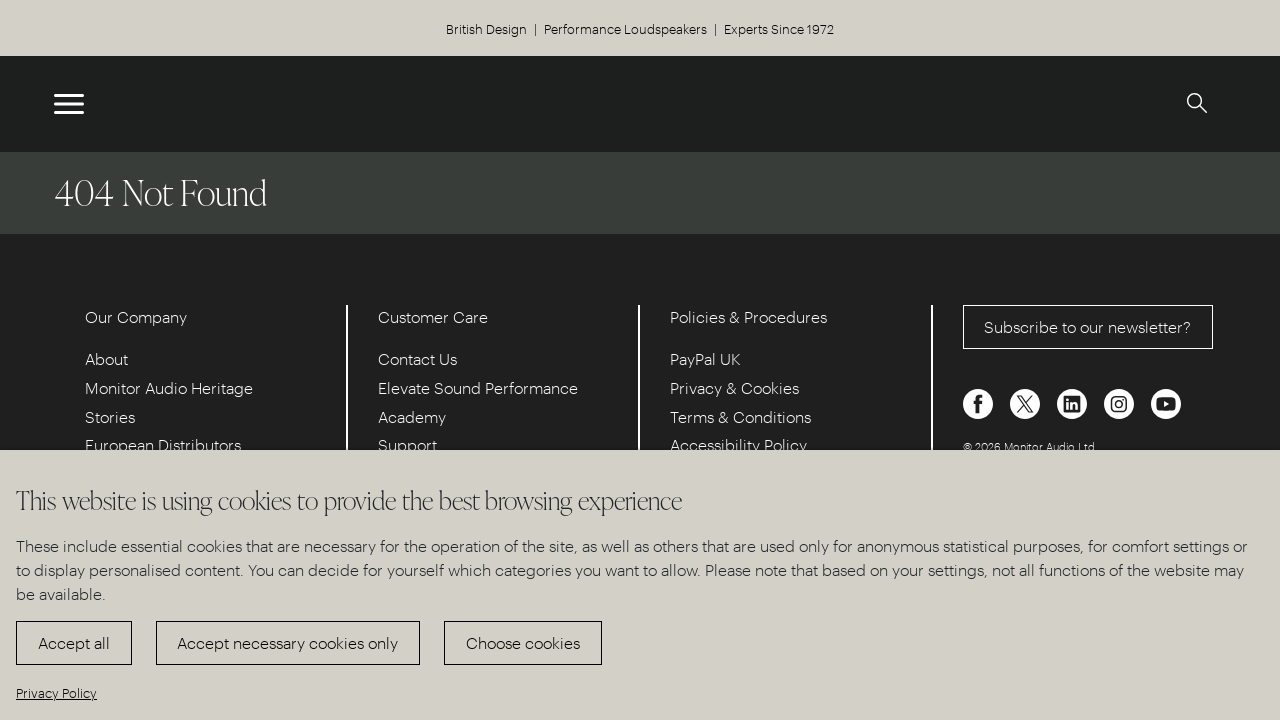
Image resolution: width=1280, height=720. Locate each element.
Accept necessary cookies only (287, 642)
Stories (110, 416)
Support (407, 444)
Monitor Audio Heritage (169, 387)
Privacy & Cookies (734, 387)
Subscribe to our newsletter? (1087, 326)
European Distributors (163, 444)
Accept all (74, 642)
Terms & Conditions (740, 416)
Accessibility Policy (738, 444)
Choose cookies (523, 642)
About (106, 358)
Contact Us (417, 358)
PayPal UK (705, 358)
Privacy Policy (56, 692)
